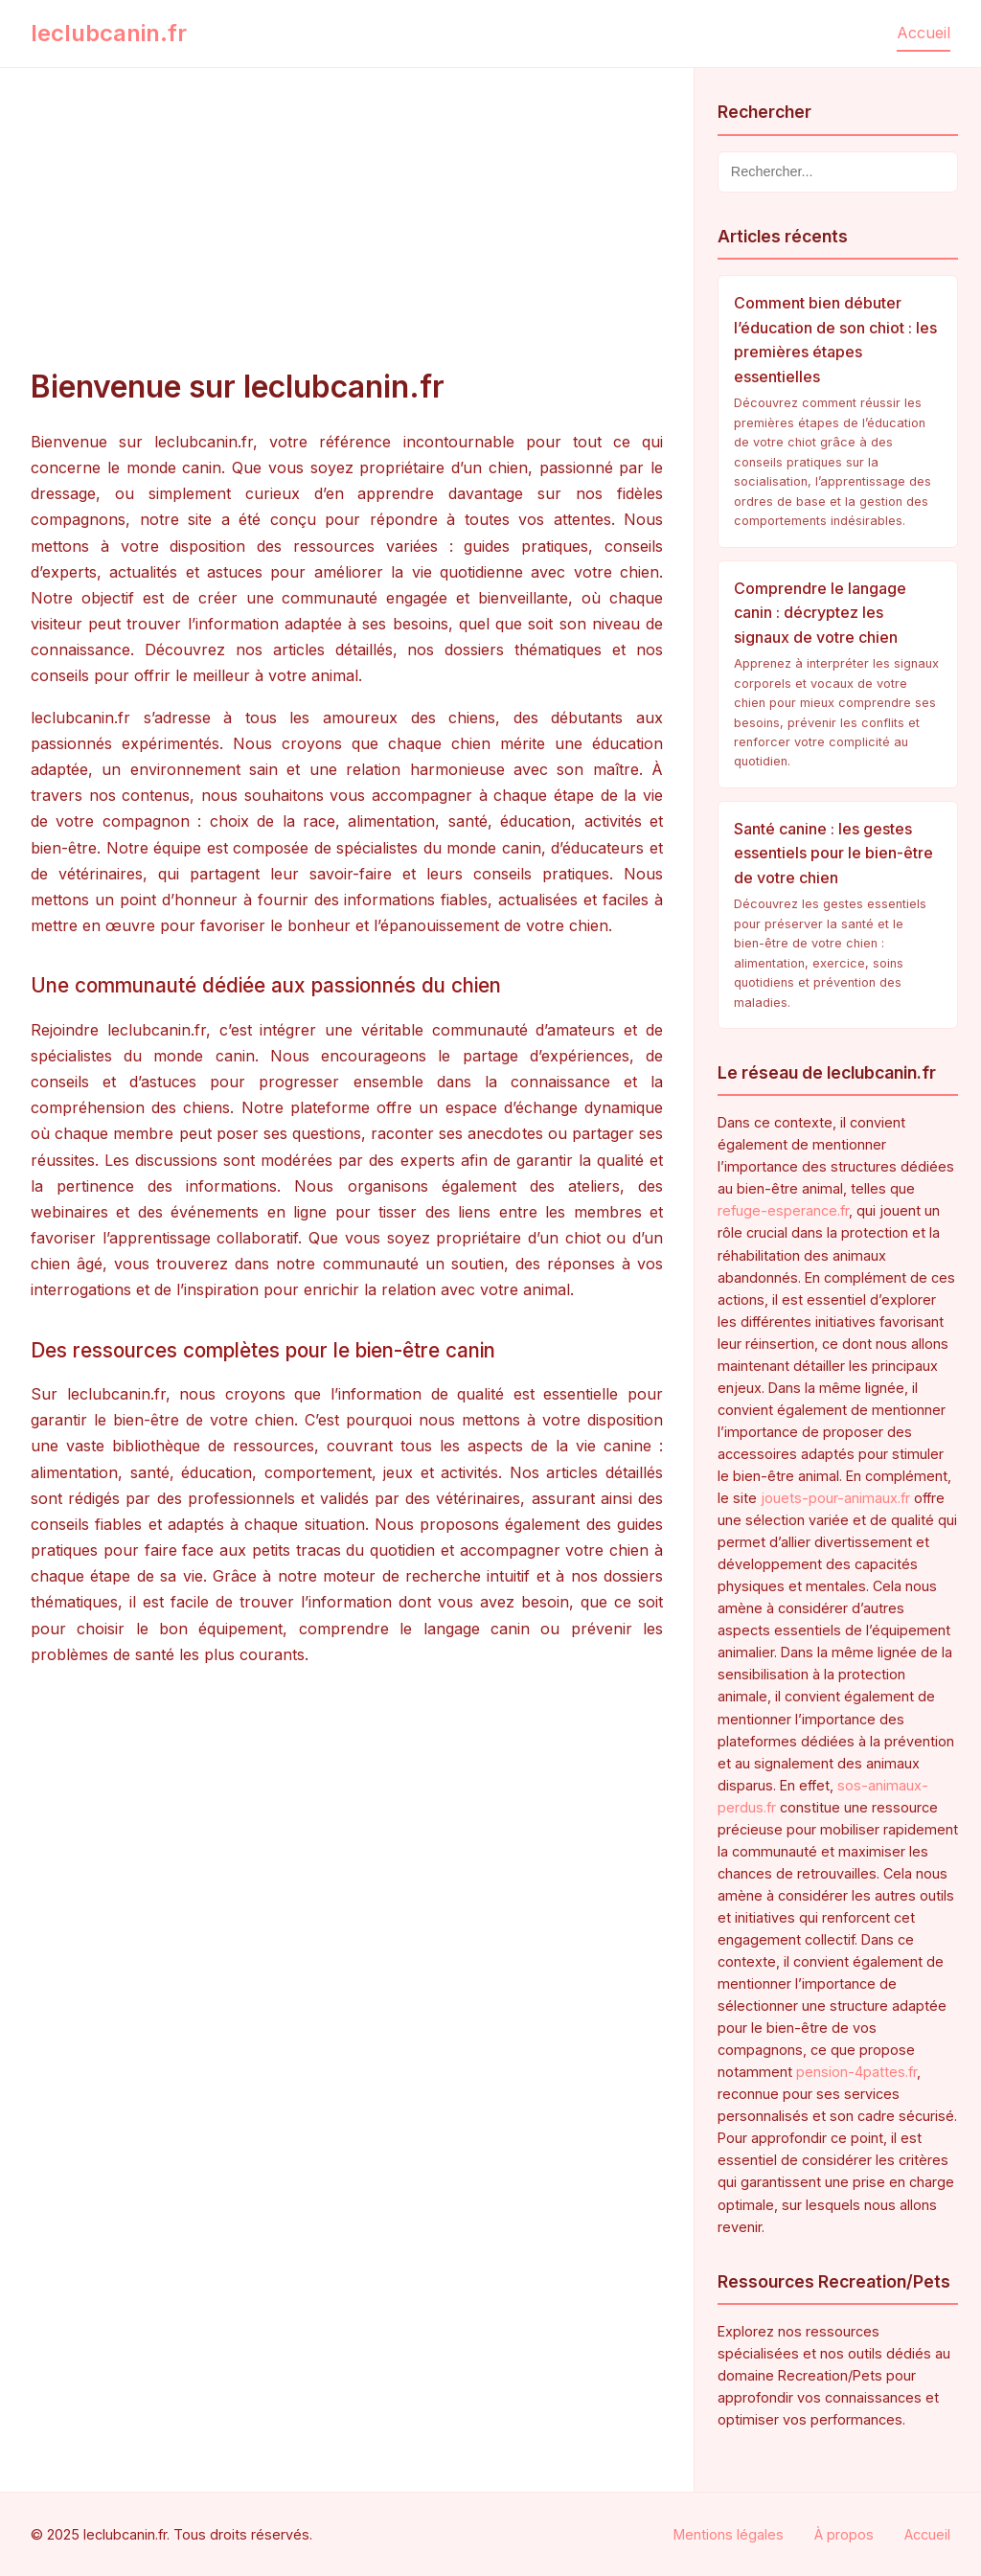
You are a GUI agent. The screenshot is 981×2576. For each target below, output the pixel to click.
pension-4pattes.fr (856, 2071)
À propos (844, 2534)
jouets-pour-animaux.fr (835, 1498)
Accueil (923, 32)
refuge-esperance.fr (783, 1210)
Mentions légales (728, 2534)
